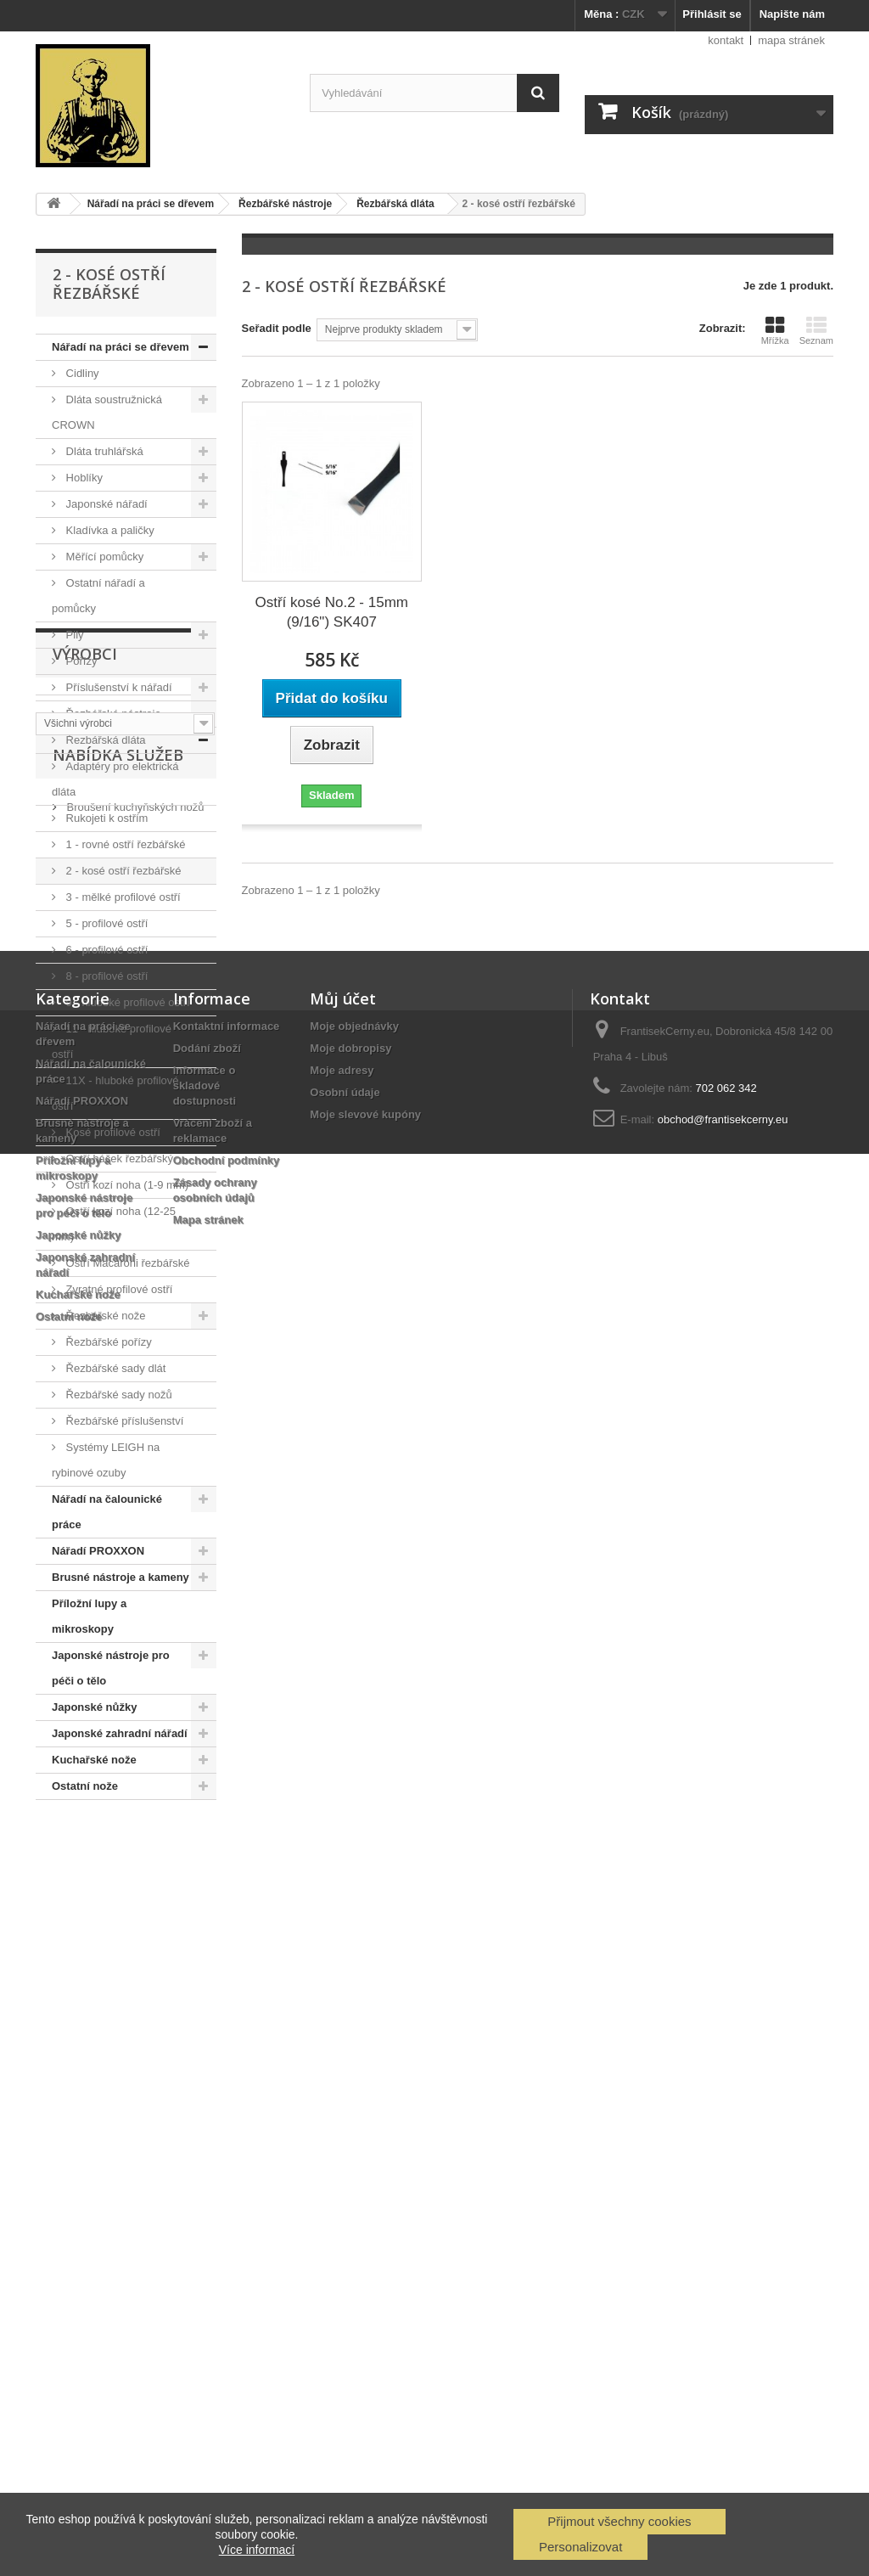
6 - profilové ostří (105, 949)
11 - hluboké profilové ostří (111, 1041)
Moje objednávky (354, 2178)
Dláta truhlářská (103, 451)
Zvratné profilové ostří (117, 1289)
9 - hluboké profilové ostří (126, 1002)
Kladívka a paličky (108, 530)
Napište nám (792, 14)
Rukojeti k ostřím (105, 818)
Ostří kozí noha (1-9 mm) (125, 1184)
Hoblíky (83, 477)
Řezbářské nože (104, 1315)
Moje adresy (341, 2222)
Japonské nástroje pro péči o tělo (111, 1668)
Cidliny (81, 373)
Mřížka (775, 330)
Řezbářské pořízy (107, 1342)
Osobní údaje (344, 2244)
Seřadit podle (276, 328)
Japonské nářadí (105, 504)
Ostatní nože (85, 1786)
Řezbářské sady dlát (114, 1368)
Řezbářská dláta (104, 740)
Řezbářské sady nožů (117, 1394)
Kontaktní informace (226, 2178)
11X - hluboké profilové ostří (115, 1093)
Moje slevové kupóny (365, 2266)
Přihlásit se (711, 14)
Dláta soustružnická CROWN (107, 412)
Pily (73, 634)
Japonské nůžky (94, 1707)
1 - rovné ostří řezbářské (124, 844)
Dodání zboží (207, 2200)
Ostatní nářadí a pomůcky (98, 596)
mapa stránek (791, 40)
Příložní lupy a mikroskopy (89, 1616)
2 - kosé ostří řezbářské (122, 870)
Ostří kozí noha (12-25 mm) (114, 1224)
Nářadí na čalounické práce (107, 1512)
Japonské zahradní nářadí (120, 1733)
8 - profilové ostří (105, 976)
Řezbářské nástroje (112, 713)
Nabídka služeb (118, 1976)
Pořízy (80, 661)
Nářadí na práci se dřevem (120, 346)
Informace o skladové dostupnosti (204, 2237)
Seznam (816, 330)
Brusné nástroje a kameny (120, 1577)
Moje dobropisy (350, 2200)
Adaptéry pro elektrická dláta (115, 779)
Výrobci (85, 1851)
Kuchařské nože (94, 1759)
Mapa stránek (208, 2371)
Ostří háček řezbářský (118, 1158)
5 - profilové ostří (105, 923)
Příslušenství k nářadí (117, 687)
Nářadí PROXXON (98, 1550)
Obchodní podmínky (226, 2312)
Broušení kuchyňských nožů (134, 2022)
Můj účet (343, 2150)
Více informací (256, 2549)
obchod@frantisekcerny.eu (723, 2271)
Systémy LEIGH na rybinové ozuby (106, 1460)
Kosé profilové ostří (111, 1132)
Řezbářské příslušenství (123, 1421)
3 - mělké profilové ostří (122, 897)
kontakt (725, 40)
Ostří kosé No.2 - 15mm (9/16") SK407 (331, 612)
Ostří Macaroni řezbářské (126, 1263)
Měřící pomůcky (103, 556)
